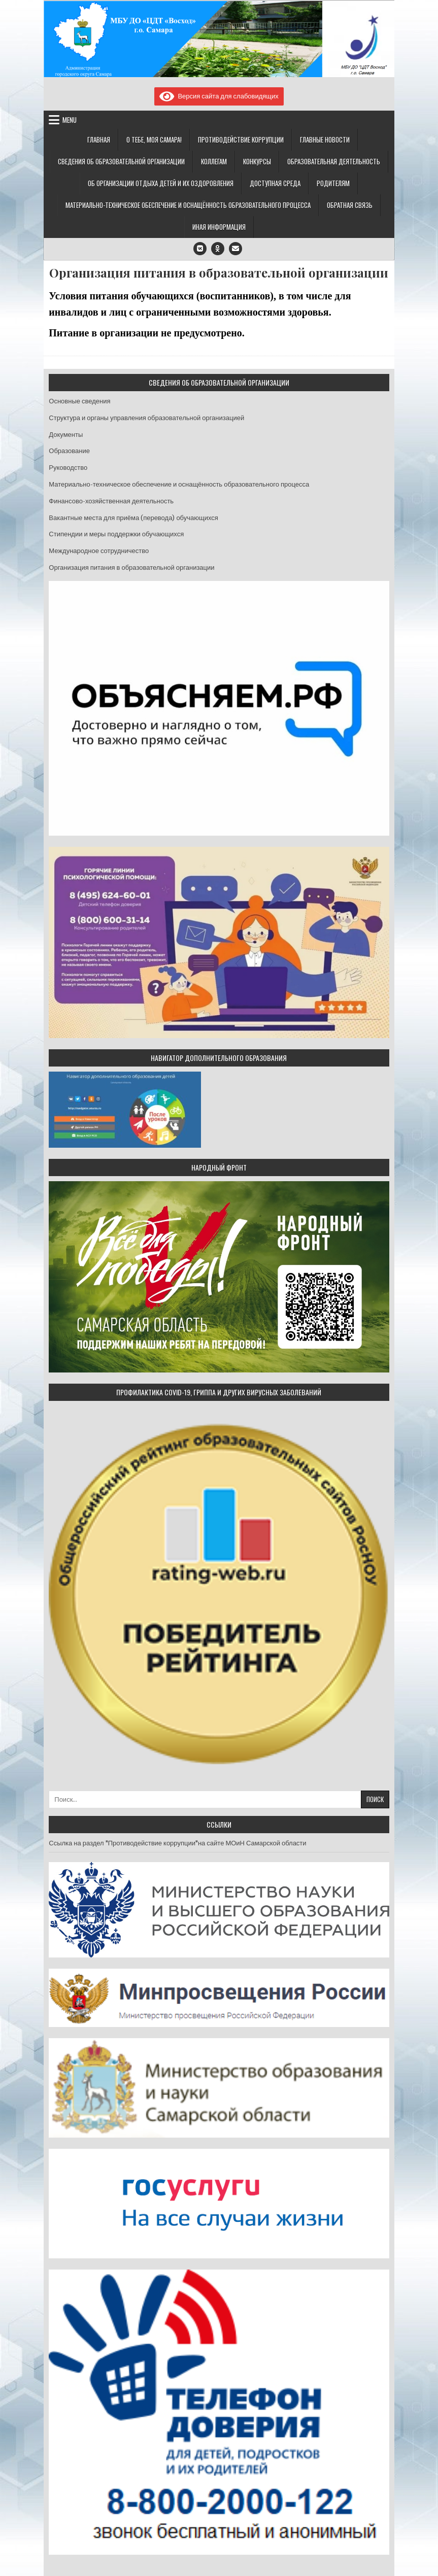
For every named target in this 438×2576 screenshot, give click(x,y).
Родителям (333, 183)
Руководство (68, 467)
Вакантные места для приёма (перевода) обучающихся (133, 518)
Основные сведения (79, 401)
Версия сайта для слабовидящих (219, 96)
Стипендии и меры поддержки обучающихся (116, 534)
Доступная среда (275, 183)
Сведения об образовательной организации (121, 161)
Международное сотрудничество (99, 551)
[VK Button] (200, 248)
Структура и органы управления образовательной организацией (146, 418)
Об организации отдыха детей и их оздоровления (160, 183)
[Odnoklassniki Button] (217, 248)
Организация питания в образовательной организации (218, 272)
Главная (98, 139)
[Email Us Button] (235, 248)
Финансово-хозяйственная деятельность (111, 501)
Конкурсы (257, 161)
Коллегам (214, 161)
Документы (66, 434)
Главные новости (325, 139)
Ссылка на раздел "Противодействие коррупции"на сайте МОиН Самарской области (177, 1843)
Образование (69, 451)
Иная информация (219, 227)
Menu (69, 120)
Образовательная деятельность (333, 161)
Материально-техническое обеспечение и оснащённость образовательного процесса (188, 205)
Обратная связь (350, 205)
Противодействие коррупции (241, 139)
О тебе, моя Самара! (154, 139)
